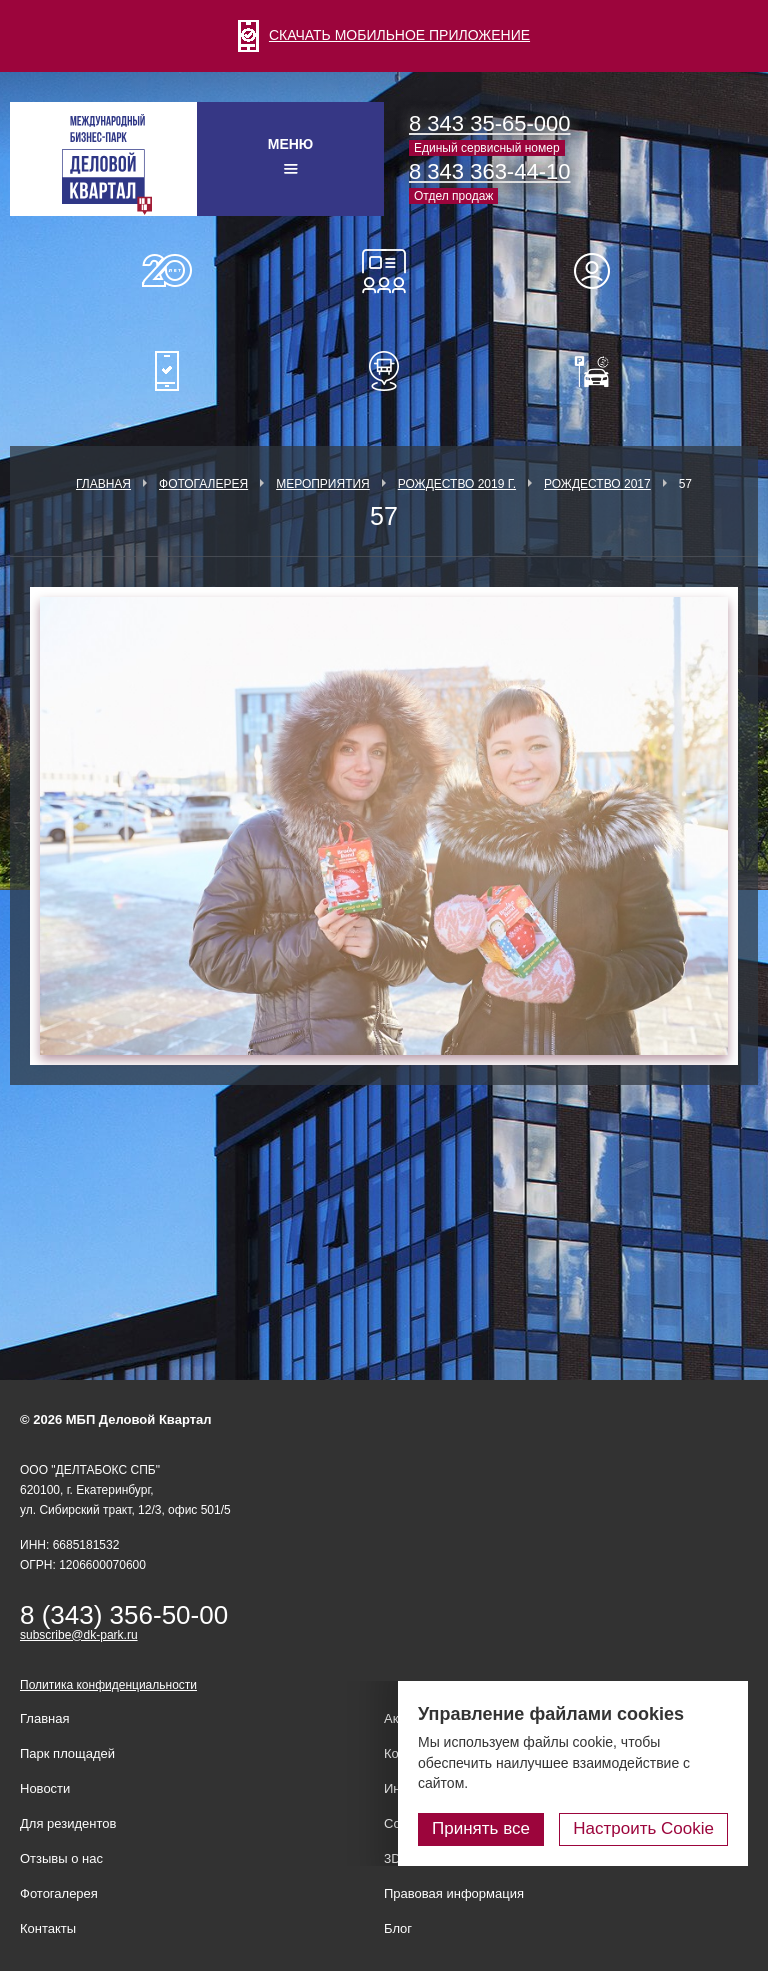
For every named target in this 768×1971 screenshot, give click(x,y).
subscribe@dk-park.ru (79, 1635)
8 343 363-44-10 (489, 171)
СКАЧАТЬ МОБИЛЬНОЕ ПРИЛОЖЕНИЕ (384, 35)
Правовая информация (454, 1893)
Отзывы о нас (61, 1858)
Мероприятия (323, 484)
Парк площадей (67, 1753)
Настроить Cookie (643, 1828)
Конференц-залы (384, 271)
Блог (398, 1928)
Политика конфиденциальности (108, 1685)
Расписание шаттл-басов (384, 371)
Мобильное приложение (167, 371)
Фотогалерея (203, 484)
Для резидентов (601, 271)
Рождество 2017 (597, 484)
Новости (45, 1788)
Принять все (481, 1828)
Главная (103, 484)
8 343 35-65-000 (489, 123)
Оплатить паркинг (601, 371)
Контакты (48, 1928)
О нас (167, 271)
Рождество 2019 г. (457, 484)
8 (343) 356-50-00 (124, 1615)
